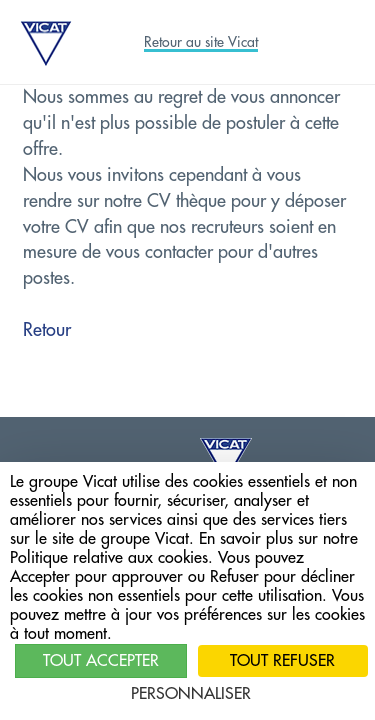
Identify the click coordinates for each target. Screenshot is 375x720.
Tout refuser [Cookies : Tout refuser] (282, 661)
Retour (47, 330)
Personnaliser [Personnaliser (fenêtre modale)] (191, 694)
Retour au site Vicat (201, 42)
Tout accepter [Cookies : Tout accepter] (101, 661)
